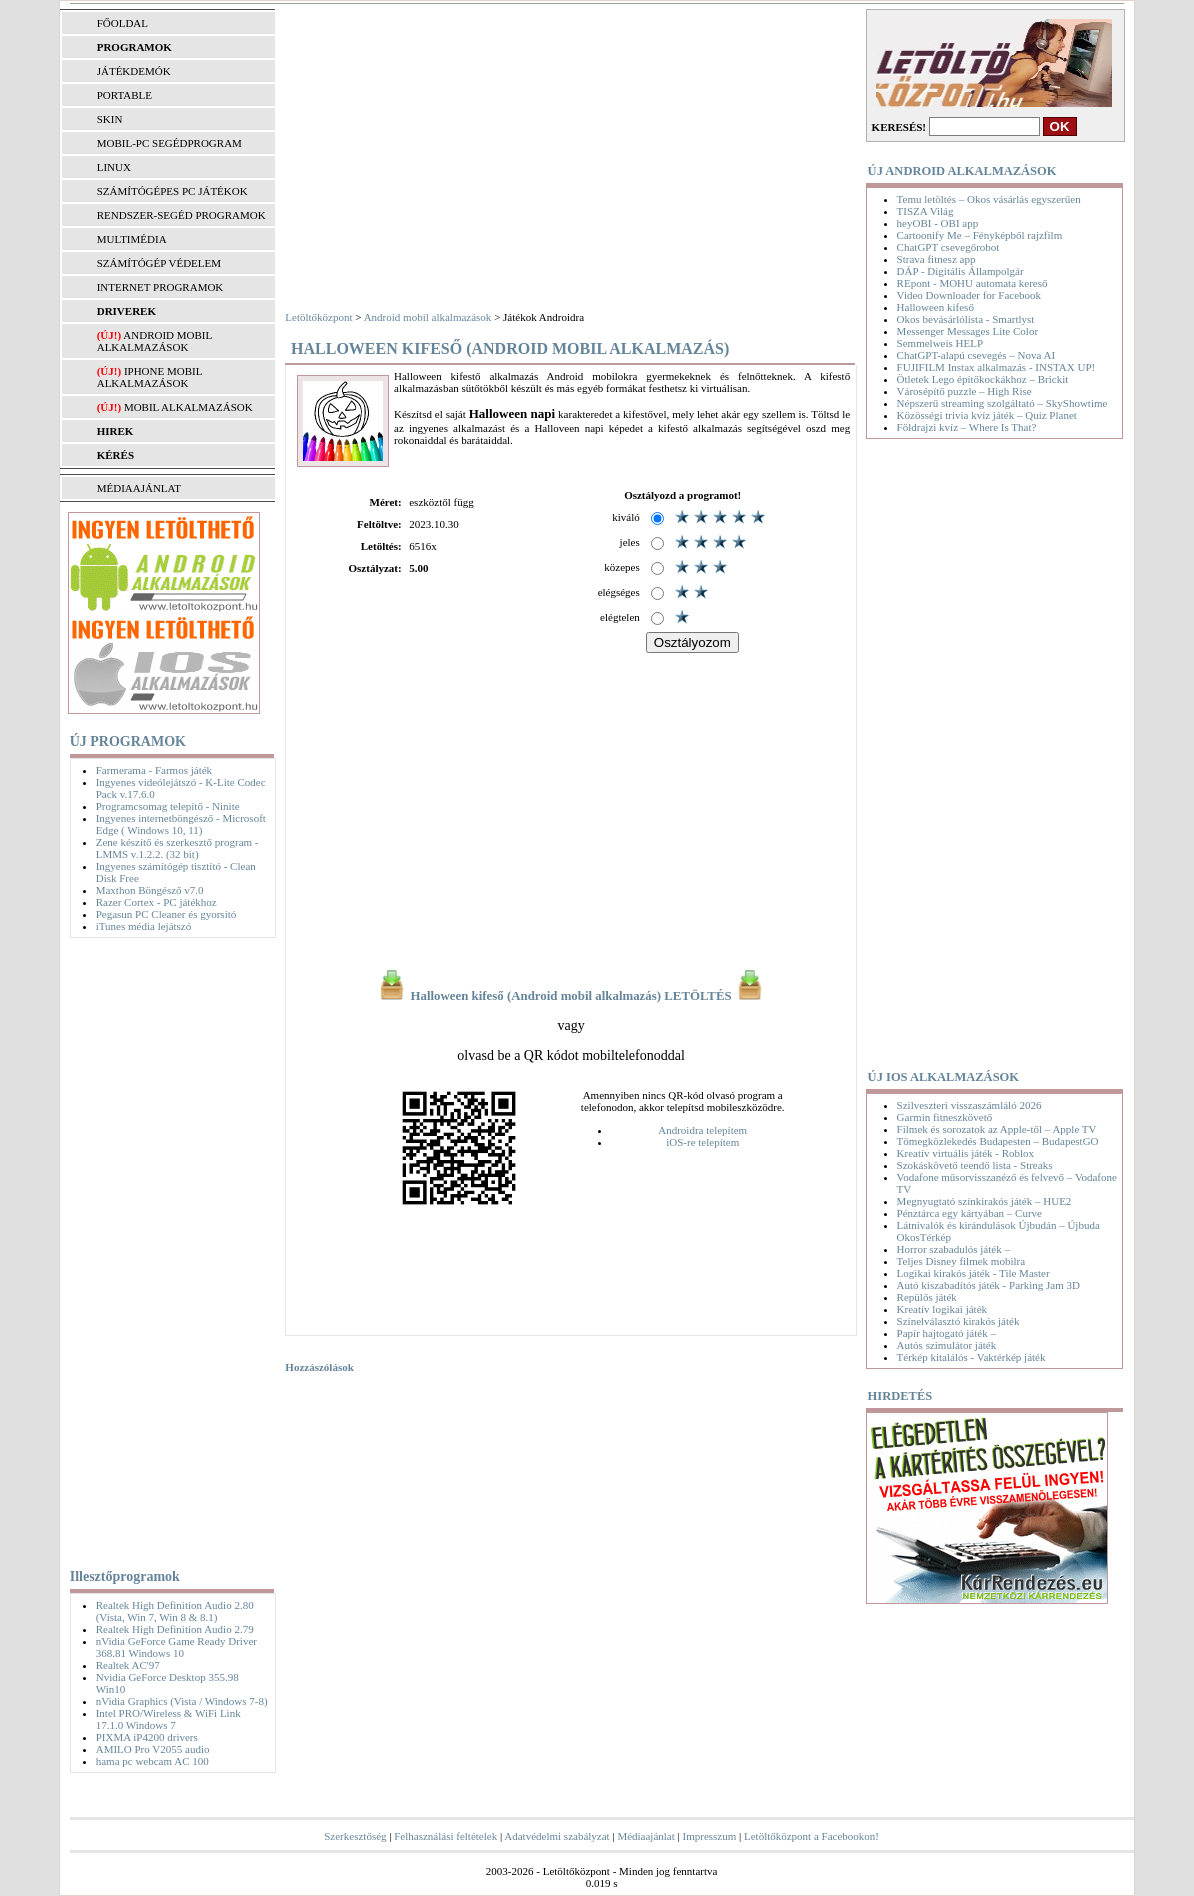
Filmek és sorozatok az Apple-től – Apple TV (997, 1129)
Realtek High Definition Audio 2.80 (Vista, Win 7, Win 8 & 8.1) (175, 1611)
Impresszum (710, 1836)
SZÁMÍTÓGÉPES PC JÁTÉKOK (172, 191)
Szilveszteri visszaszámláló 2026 (969, 1105)
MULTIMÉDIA (132, 239)
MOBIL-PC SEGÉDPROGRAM (169, 143)
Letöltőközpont (318, 317)
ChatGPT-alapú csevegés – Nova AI (976, 355)
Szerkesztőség (355, 1836)
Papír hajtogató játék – (946, 1333)
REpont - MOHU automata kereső (972, 283)
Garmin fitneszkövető (945, 1117)
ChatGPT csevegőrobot (948, 247)
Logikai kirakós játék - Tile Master (973, 1273)
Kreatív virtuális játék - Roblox (965, 1153)
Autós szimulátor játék (947, 1345)
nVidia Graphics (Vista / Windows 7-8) (182, 1701)
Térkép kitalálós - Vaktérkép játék (971, 1357)
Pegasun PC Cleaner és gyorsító (166, 914)
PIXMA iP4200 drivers (147, 1737)
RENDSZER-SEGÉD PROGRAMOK (181, 215)
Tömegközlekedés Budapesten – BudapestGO (998, 1141)
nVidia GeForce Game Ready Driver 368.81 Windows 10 (176, 1647)
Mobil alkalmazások (188, 407)
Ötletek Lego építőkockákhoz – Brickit (983, 379)
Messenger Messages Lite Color (967, 331)
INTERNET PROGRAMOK (160, 287)
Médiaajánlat (645, 1836)
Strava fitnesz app (936, 259)
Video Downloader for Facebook (969, 295)
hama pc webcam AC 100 (152, 1761)
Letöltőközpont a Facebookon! (811, 1836)
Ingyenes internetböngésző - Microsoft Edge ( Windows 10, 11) (181, 824)
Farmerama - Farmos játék (154, 770)
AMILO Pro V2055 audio (153, 1749)
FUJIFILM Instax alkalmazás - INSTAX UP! (996, 367)
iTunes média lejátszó (144, 926)
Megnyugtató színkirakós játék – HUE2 (984, 1201)
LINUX (114, 167)
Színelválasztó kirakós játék (958, 1321)
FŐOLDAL (122, 23)
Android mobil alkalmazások (154, 341)
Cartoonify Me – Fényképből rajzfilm (980, 235)
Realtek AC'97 (128, 1665)
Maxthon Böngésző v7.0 (150, 890)
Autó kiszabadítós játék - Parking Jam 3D (988, 1285)
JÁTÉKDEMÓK (134, 71)
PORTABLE (124, 95)
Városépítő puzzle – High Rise (964, 391)
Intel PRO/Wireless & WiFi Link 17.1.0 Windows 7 (168, 1719)
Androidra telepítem (702, 1130)
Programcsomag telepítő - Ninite (168, 806)
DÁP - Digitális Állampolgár (960, 271)
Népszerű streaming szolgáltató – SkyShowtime (1002, 403)
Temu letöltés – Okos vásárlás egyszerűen (989, 199)
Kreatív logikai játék (942, 1309)
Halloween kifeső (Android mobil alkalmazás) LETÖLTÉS (571, 996)
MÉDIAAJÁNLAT (139, 488)
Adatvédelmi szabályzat (556, 1836)
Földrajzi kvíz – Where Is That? (967, 427)
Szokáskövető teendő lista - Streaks (975, 1165)
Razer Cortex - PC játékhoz (156, 902)
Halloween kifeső (935, 307)
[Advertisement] (167, 1249)
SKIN (110, 119)
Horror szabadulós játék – (953, 1249)
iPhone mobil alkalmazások (149, 377)
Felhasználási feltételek (445, 1836)
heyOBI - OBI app (938, 223)
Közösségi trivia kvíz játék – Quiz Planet (987, 415)
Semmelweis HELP (940, 343)
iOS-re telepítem (702, 1142)
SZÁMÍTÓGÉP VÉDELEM (159, 263)
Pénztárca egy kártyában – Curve (969, 1213)
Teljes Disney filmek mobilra (961, 1261)
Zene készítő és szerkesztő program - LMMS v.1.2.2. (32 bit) (177, 848)
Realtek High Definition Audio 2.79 (175, 1629)
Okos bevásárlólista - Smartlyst (966, 319)
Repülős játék (927, 1297)
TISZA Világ (925, 211)
